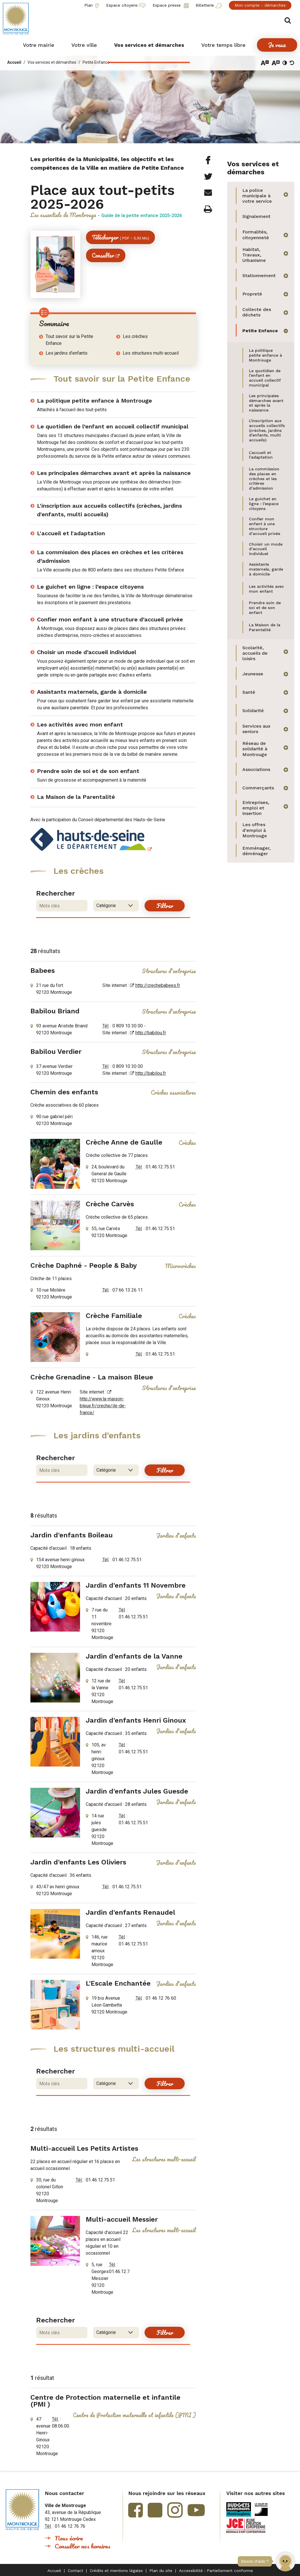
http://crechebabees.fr (157, 985)
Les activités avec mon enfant (80, 724)
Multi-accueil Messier (122, 2219)
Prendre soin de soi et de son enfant (88, 771)
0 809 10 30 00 (127, 1066)
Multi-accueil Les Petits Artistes (84, 2148)
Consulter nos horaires (82, 2546)
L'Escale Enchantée (118, 1983)
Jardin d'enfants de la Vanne (134, 1656)
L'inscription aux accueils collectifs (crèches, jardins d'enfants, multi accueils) (109, 510)
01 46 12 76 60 (161, 1998)
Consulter (103, 255)
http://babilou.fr (150, 1032)
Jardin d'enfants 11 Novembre (136, 1585)
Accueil (14, 62)
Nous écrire (69, 2538)
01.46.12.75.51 (160, 1167)
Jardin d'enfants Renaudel (130, 1912)
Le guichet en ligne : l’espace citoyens (90, 586)
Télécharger (120, 237)
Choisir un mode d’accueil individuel (86, 652)
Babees (42, 971)
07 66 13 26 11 (127, 1290)
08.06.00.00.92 (66, 2426)
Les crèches (135, 336)
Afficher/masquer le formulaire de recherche (287, 20)
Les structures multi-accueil (151, 353)
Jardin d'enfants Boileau (71, 1535)
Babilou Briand (54, 1011)
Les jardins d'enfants (66, 353)
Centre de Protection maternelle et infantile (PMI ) (105, 2400)
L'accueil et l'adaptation (71, 533)
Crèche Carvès (110, 1204)
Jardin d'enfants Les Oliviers (78, 1862)
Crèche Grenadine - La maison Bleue (91, 1377)
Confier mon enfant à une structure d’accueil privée (110, 619)
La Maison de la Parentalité (76, 796)
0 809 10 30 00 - (129, 1026)
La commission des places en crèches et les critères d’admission (110, 556)
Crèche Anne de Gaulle (124, 1142)
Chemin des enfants (64, 1092)
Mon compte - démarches (260, 5)
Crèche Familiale (114, 1316)
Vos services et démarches (52, 62)
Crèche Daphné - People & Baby (83, 1265)
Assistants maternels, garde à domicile (92, 691)
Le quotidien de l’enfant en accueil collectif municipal (112, 426)
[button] (285, 2561)
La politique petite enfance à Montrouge (94, 400)
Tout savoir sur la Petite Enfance (69, 340)
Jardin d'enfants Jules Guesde (137, 1791)
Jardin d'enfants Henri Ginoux (136, 1720)
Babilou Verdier (55, 1052)
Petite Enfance (96, 62)
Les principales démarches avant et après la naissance (114, 472)
